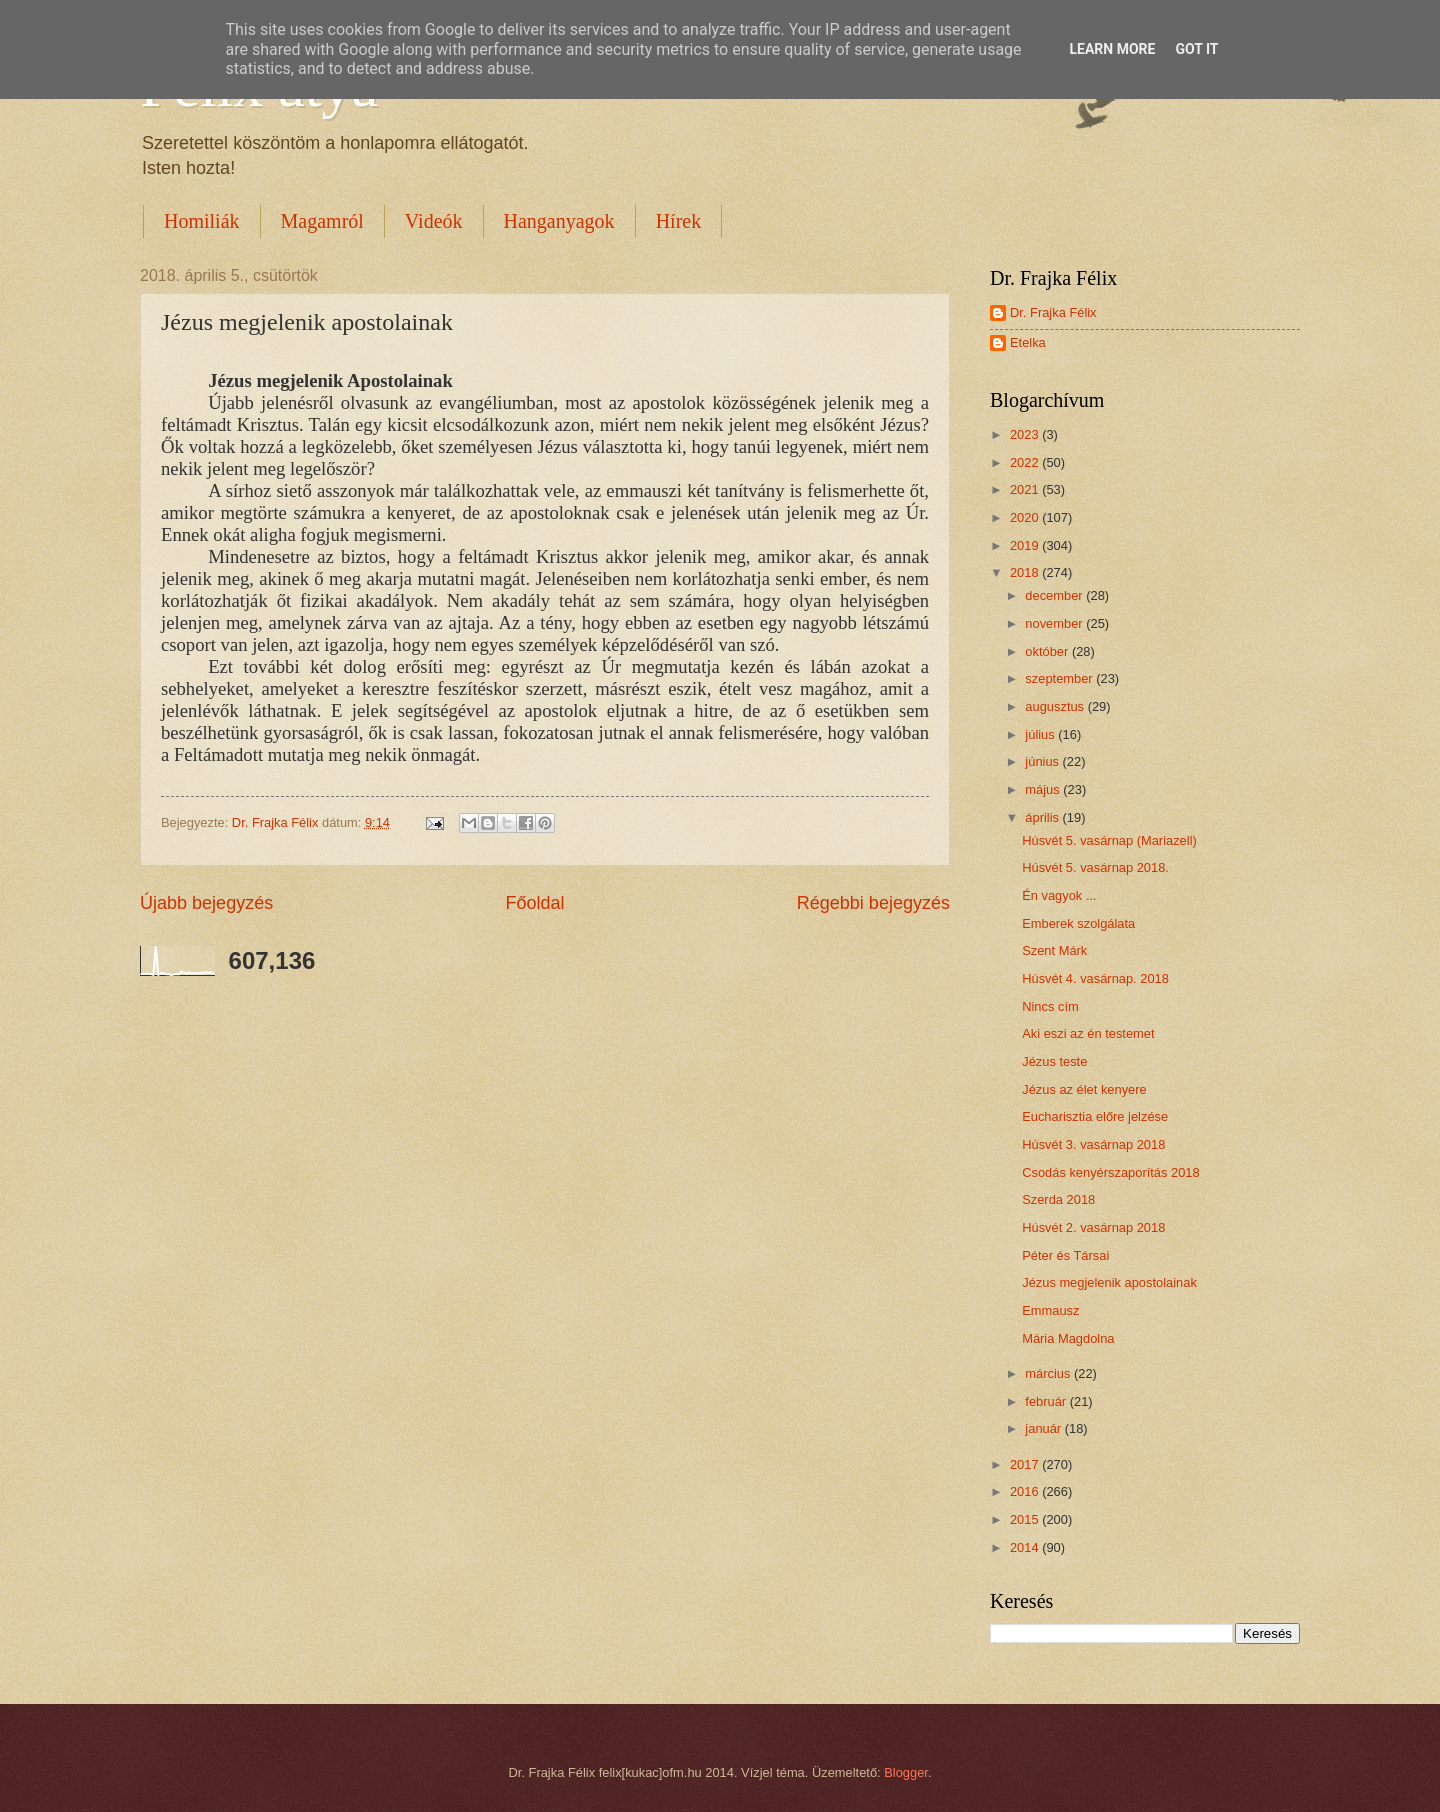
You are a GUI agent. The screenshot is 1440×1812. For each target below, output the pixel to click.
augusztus (1056, 706)
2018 (1026, 572)
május (1044, 789)
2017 (1026, 1464)
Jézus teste (1054, 1061)
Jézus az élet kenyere (1084, 1089)
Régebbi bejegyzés (873, 903)
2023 (1026, 434)
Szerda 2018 (1058, 1199)
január (1044, 1428)
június (1043, 761)
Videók (434, 221)
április (1043, 817)
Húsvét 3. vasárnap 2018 (1093, 1144)
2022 (1026, 462)
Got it (1196, 49)
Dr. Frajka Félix (1053, 312)
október (1048, 651)
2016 (1026, 1491)
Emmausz (1050, 1310)
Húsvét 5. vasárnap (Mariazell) (1109, 840)
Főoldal (534, 903)
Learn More (1112, 49)
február (1047, 1401)
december (1055, 595)
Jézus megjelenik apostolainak (1109, 1282)
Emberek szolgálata (1078, 923)
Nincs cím (1050, 1006)
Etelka (1028, 342)
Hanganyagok (559, 221)
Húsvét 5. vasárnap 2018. (1095, 867)
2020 (1026, 517)
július (1041, 734)
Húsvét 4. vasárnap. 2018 (1095, 978)
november (1055, 623)
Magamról (322, 221)
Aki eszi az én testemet (1088, 1033)
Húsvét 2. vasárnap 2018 (1093, 1227)
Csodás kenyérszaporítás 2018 (1111, 1172)
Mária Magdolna (1068, 1338)
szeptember (1060, 678)
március (1049, 1373)
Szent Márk (1054, 950)
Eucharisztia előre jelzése (1095, 1116)
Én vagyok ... (1059, 895)
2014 (1026, 1547)
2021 (1026, 489)
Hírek (679, 221)
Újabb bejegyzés (206, 903)
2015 (1026, 1519)
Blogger (906, 1772)
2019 (1026, 545)
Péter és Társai (1065, 1255)
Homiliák (202, 221)
